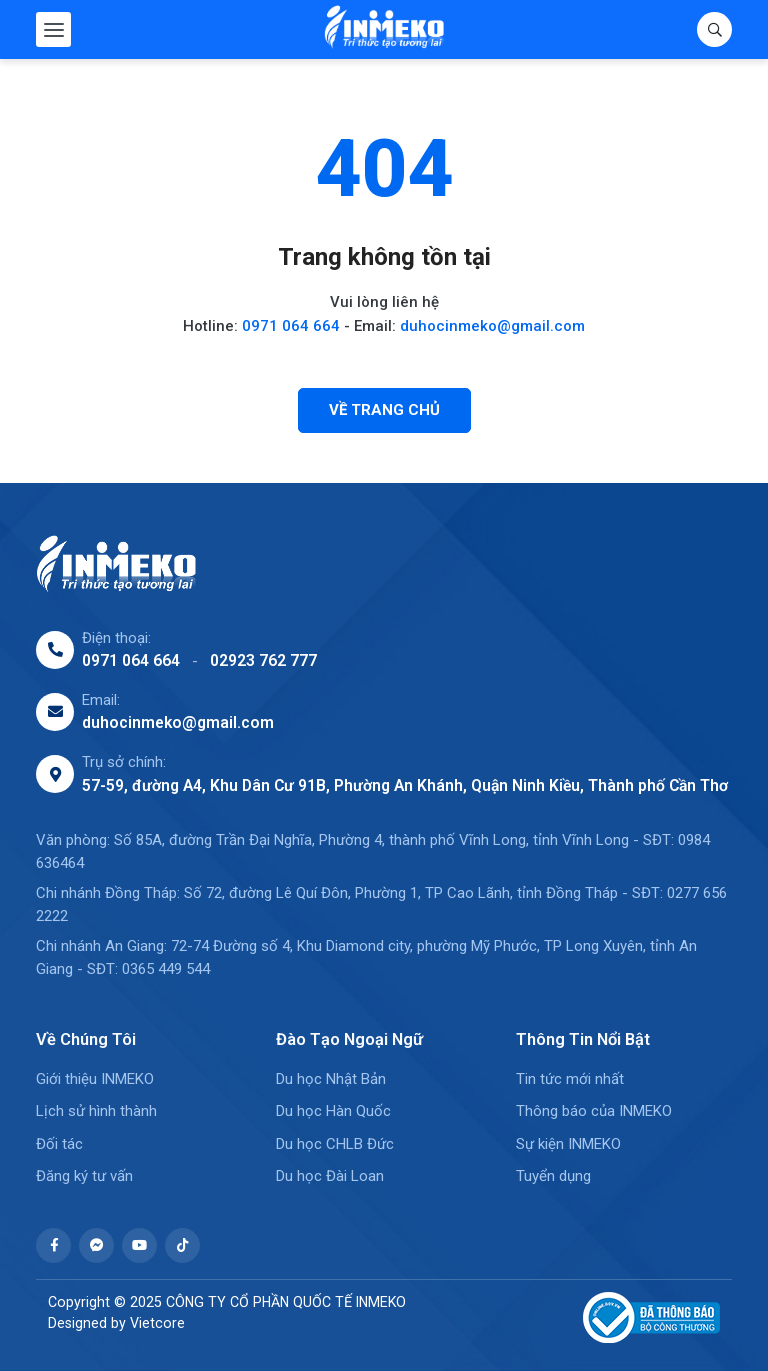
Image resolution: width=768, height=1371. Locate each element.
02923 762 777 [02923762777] (263, 660)
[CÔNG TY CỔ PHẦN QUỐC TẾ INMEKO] (384, 29)
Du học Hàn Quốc (333, 1111)
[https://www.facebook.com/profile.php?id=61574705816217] (53, 1245)
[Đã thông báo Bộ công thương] (642, 1317)
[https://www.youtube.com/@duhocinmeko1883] (139, 1245)
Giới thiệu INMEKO (95, 1079)
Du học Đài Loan (330, 1176)
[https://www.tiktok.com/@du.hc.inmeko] (182, 1245)
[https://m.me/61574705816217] (96, 1245)
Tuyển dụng (553, 1176)
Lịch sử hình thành (96, 1111)
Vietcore (157, 1323)
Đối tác (59, 1144)
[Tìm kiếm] (714, 29)
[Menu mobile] (53, 29)
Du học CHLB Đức (335, 1144)
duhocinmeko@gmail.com (492, 326)
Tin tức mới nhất (570, 1079)
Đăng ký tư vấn (84, 1176)
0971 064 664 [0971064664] (131, 660)
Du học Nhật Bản (331, 1079)
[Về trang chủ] (384, 410)
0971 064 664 (291, 326)
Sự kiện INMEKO (568, 1144)
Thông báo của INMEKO (594, 1111)
